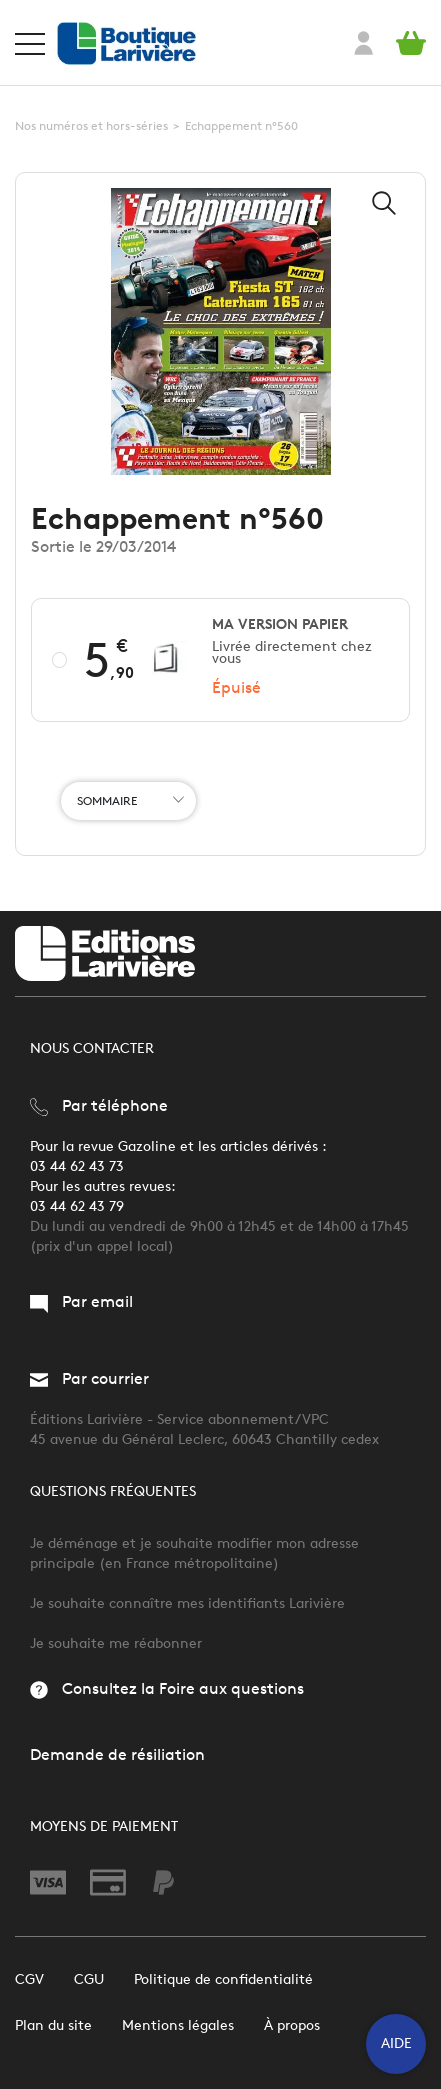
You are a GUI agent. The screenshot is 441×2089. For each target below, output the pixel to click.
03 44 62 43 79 (77, 1206)
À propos (292, 2025)
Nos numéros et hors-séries (91, 125)
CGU (89, 1979)
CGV (29, 1979)
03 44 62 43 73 (77, 1166)
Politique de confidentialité (223, 1979)
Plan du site (53, 2025)
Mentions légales (178, 2025)
